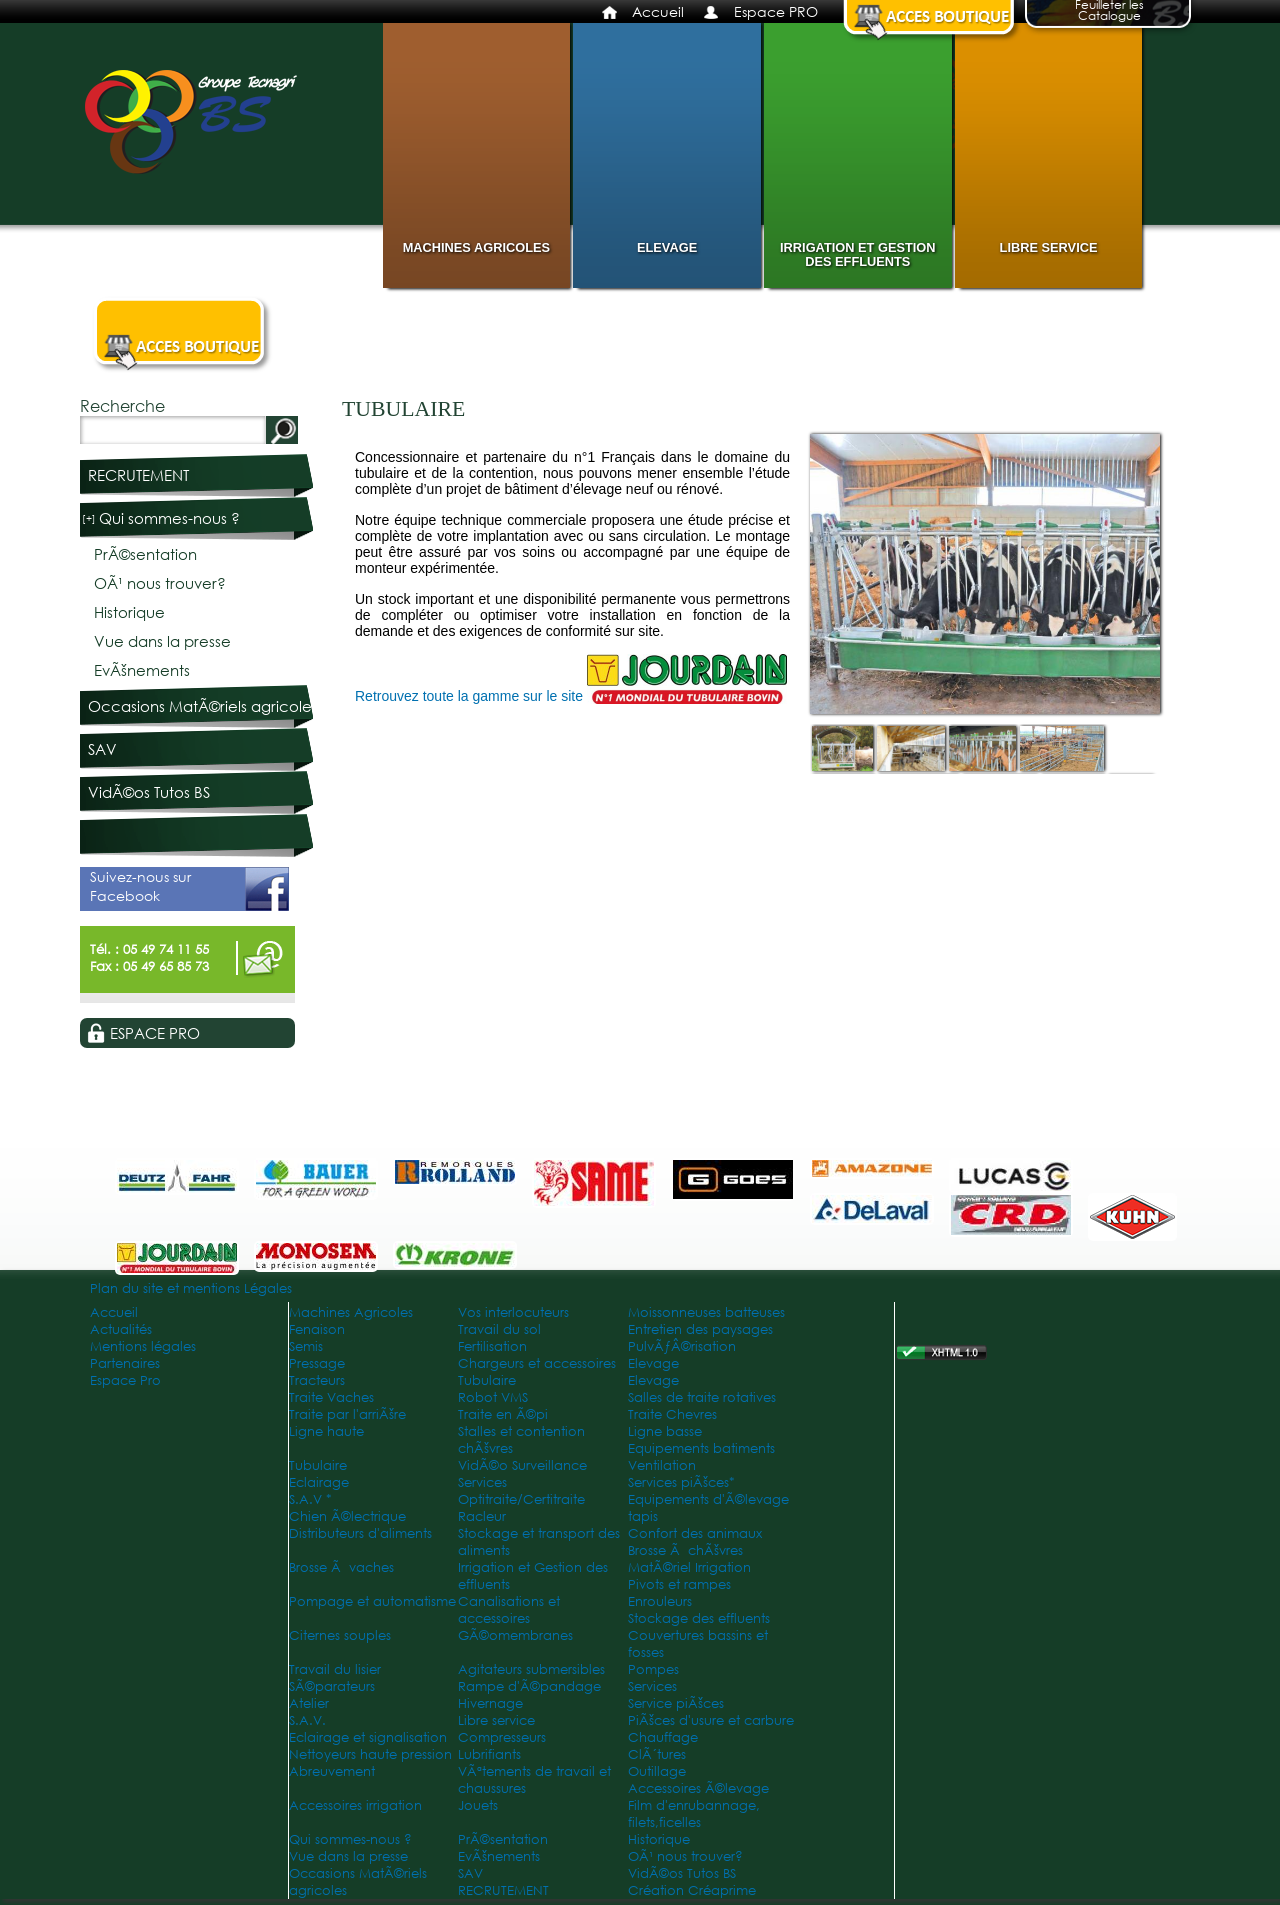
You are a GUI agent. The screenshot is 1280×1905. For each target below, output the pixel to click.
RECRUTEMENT (138, 475)
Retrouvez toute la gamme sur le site (471, 696)
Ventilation (662, 1465)
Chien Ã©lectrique (347, 1516)
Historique (129, 612)
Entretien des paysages (700, 1329)
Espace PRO (776, 11)
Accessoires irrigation (355, 1805)
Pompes (653, 1669)
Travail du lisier (335, 1669)
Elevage (667, 247)
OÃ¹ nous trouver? (160, 583)
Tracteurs (317, 1380)
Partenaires (125, 1363)
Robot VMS (493, 1397)
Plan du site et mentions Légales (191, 1288)
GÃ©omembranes (515, 1635)
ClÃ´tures (657, 1754)
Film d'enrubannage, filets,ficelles (694, 1814)
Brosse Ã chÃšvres (685, 1550)
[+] (89, 518)
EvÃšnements (142, 670)
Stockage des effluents (699, 1618)
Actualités (121, 1329)
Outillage (657, 1771)
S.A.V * (310, 1499)
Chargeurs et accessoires (537, 1363)
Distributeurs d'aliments (360, 1533)
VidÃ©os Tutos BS (149, 792)
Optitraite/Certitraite (521, 1499)
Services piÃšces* (681, 1482)
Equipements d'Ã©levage (708, 1499)
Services (482, 1482)
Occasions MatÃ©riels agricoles (203, 706)
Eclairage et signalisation (368, 1737)
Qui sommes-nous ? (169, 518)
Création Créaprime (692, 1890)
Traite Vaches (331, 1397)
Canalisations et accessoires (509, 1610)
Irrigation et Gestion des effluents (857, 254)
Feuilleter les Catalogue (1109, 12)
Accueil (658, 11)
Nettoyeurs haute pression (370, 1754)
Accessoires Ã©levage (698, 1788)
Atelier (309, 1703)
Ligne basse (665, 1431)
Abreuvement (332, 1771)
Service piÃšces (676, 1703)
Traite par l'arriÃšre (347, 1414)
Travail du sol (499, 1329)
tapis (643, 1516)
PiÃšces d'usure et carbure (711, 1720)
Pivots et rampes (679, 1584)
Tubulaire (487, 1380)
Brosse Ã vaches (341, 1567)
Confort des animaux (695, 1533)
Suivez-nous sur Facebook (189, 889)
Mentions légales (143, 1346)
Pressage (317, 1363)
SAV (102, 749)
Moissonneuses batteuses (706, 1312)
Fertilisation (492, 1346)
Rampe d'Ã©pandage (529, 1686)
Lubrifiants (489, 1754)
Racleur (482, 1516)
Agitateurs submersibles (531, 1669)
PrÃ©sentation (145, 554)
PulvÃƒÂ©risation (682, 1346)
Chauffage (663, 1737)
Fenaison (317, 1329)
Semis (306, 1346)
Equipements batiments (701, 1448)
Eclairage (319, 1482)
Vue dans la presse (162, 641)
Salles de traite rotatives (702, 1397)
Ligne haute (326, 1431)
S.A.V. (307, 1720)
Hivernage (490, 1703)
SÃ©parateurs (332, 1686)
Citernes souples (340, 1635)
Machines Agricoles (476, 247)
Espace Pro (125, 1380)
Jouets (478, 1805)
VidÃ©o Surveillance (522, 1465)
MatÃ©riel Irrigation (689, 1567)
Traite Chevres (672, 1414)
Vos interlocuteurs (513, 1312)
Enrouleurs (660, 1601)
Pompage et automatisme (372, 1601)
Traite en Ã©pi (503, 1414)
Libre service (1049, 247)
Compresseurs (502, 1737)
